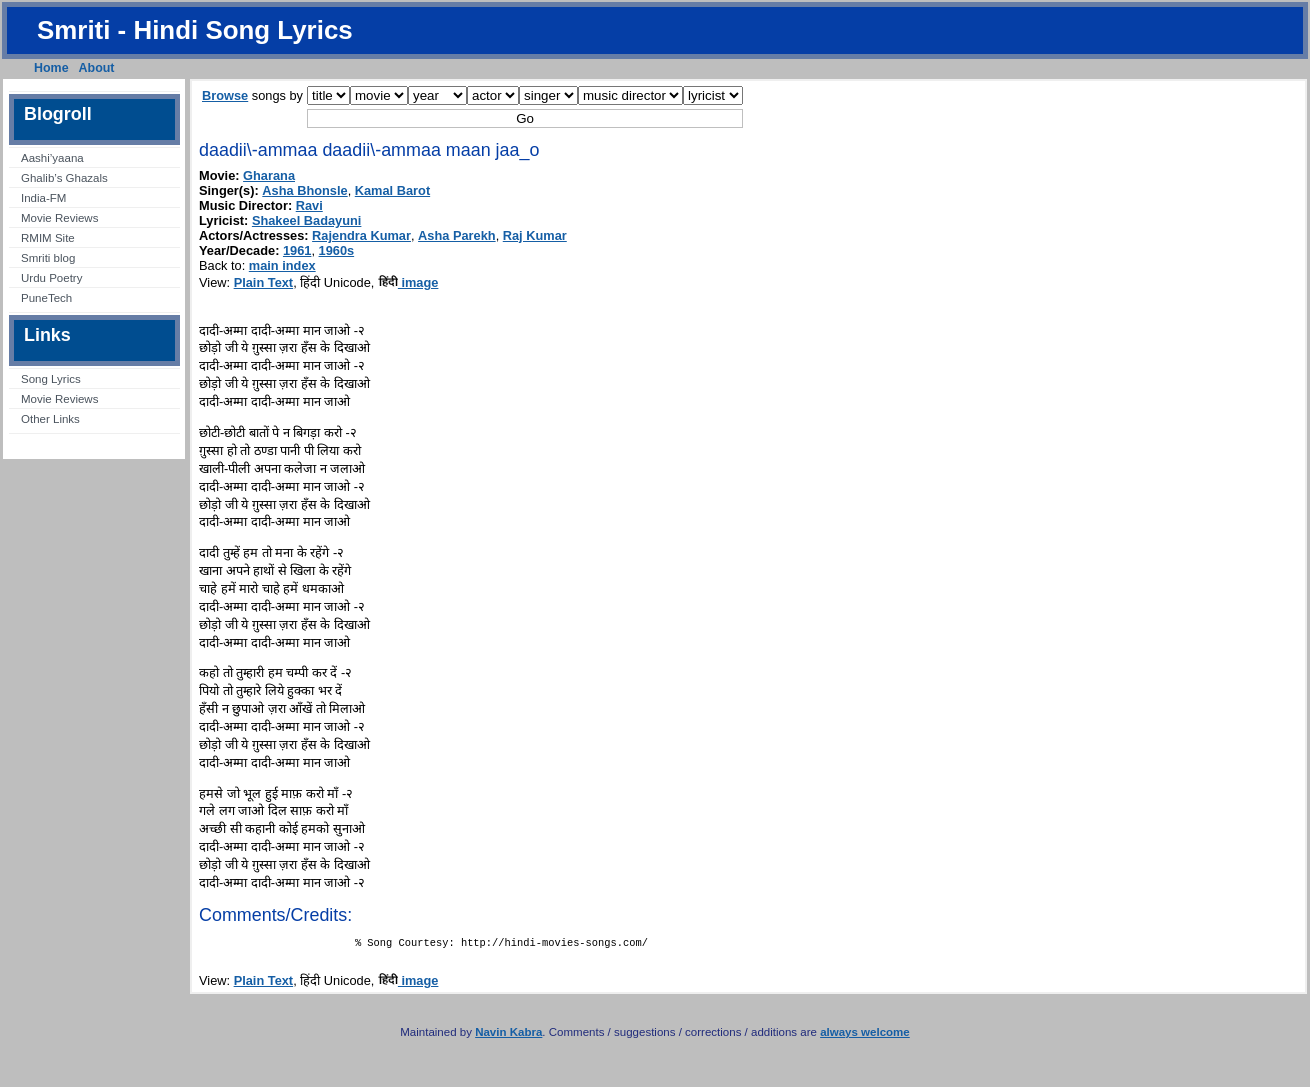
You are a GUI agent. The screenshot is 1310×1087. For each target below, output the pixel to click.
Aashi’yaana (52, 158)
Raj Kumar (535, 235)
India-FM (43, 198)
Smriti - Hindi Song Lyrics (195, 30)
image (408, 282)
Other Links (50, 419)
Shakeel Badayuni (307, 220)
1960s (337, 250)
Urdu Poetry (51, 278)
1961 (297, 250)
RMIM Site (48, 238)
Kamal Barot (392, 190)
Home (51, 68)
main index (282, 265)
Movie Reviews (59, 218)
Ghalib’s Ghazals (64, 178)
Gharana (269, 175)
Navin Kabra (508, 1036)
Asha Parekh (457, 235)
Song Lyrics (51, 379)
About (97, 68)
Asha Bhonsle (304, 190)
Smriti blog (48, 258)
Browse (225, 95)
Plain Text (264, 282)
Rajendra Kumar (361, 235)
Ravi (309, 205)
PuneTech (46, 298)
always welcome (865, 1036)
